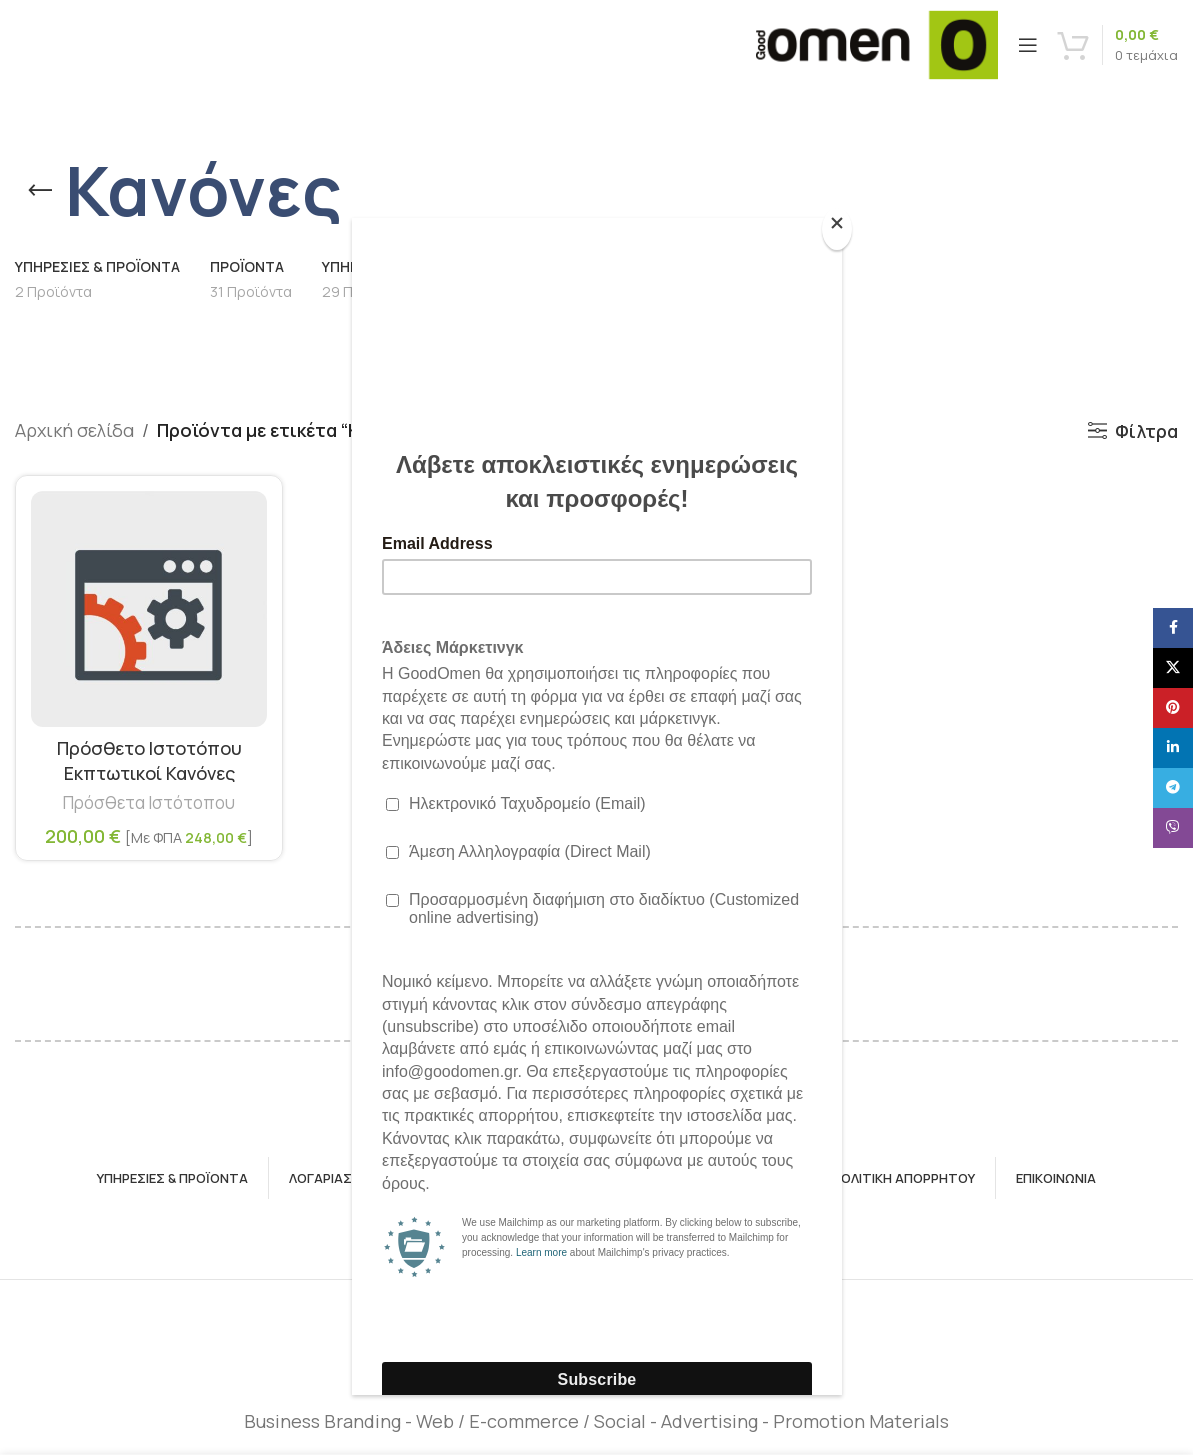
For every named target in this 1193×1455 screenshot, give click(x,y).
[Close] (837, 229)
